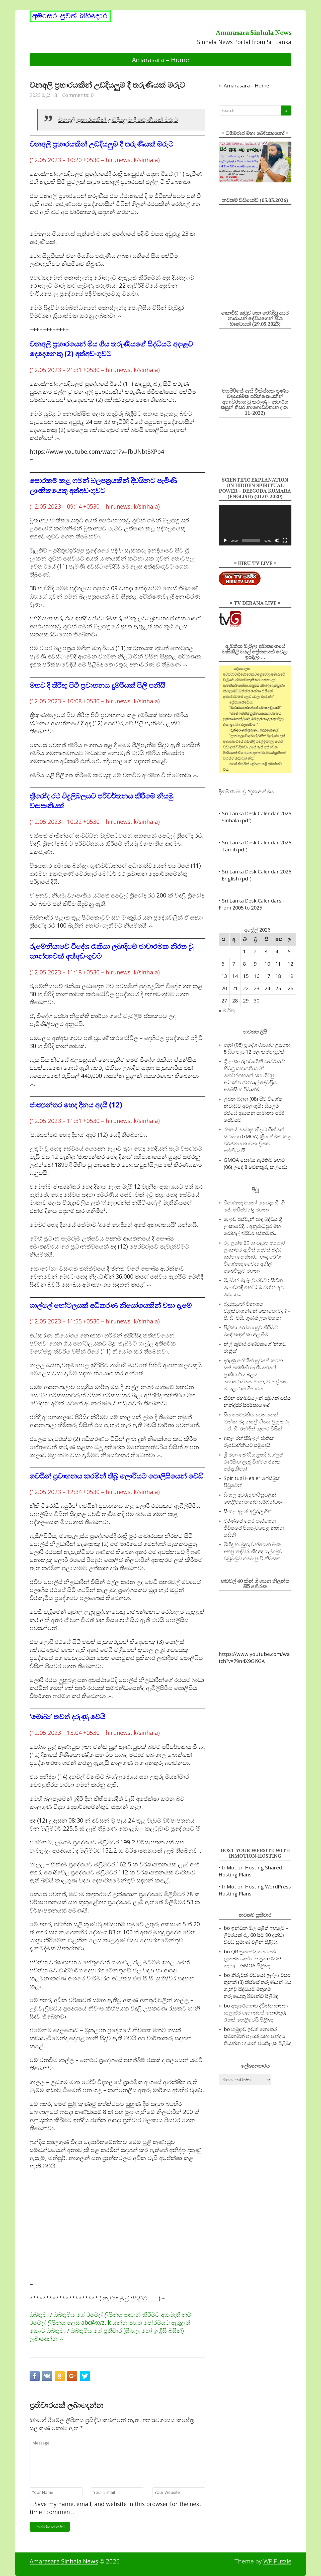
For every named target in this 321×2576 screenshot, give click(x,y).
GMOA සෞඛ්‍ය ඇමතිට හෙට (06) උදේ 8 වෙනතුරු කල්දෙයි (255, 1163)
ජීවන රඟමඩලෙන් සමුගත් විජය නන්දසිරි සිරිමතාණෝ (257, 1401)
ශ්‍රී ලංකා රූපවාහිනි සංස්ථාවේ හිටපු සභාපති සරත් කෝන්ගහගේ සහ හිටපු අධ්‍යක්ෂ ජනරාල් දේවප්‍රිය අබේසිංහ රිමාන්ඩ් (254, 1075)
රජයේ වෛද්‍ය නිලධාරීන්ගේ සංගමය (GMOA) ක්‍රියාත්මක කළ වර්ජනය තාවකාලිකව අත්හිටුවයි (257, 1140)
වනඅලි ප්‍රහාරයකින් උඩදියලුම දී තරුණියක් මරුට (118, 120)
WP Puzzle (277, 2561)
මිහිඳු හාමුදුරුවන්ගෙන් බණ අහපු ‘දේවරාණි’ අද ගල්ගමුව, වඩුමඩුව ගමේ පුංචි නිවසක (254, 1551)
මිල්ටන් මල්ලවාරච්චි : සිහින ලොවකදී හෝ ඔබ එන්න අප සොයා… (254, 1287)
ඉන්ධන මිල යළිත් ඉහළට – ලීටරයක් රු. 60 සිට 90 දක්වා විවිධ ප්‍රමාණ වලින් (256, 1935)
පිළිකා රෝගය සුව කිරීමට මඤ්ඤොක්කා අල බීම (251, 1331)
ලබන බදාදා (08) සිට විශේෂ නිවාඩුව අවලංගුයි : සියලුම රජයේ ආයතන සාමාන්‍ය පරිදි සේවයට (254, 1109)
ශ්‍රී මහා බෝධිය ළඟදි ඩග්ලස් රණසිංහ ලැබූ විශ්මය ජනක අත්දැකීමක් (253, 1461)
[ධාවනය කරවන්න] (225, 540)
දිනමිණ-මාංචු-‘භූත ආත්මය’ (246, 791)
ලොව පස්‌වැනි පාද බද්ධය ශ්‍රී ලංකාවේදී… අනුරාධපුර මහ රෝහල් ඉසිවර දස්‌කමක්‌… (253, 1226)
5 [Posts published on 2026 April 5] (289, 951)
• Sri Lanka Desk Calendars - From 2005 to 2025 (251, 904)
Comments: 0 (78, 95)
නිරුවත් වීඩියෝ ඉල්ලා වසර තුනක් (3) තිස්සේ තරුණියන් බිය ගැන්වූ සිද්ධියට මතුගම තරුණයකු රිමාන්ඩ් (257, 1985)
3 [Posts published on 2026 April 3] (266, 951)
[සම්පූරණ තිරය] (284, 540)
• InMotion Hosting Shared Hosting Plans (250, 1871)
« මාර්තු (227, 1010)
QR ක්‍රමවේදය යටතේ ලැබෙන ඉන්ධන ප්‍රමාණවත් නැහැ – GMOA (252, 1958)
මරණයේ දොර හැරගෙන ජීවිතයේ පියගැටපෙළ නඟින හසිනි (254, 1527)
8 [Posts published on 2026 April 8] (244, 963)
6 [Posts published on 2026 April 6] (222, 963)
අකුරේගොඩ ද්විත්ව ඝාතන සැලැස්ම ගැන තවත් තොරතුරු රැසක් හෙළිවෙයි (256, 2012)
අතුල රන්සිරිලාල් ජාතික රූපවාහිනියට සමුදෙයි (249, 1441)
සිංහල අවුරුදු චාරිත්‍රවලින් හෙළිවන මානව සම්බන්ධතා (254, 1498)
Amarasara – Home (160, 59)
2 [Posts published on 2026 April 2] (255, 951)
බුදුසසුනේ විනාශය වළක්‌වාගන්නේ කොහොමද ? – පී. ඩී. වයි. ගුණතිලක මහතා (257, 1310)
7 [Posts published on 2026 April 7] (233, 963)
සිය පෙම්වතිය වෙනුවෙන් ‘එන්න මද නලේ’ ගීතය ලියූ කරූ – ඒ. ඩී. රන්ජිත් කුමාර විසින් (256, 1421)
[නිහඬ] (276, 540)
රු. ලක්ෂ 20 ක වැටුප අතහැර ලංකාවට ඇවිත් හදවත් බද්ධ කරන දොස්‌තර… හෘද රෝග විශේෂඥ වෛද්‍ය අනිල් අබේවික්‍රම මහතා (254, 1256)
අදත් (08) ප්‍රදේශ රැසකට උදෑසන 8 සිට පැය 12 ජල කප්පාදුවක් (257, 1048)
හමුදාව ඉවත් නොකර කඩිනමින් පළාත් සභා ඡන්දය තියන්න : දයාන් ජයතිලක (254, 2036)
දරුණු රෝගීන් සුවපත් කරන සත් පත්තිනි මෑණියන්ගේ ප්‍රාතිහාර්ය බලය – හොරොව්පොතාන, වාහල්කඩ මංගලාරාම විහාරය (256, 1374)
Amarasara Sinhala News (253, 32)
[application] (255, 525)
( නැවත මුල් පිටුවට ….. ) (130, 2298)
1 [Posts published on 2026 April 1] (244, 951)
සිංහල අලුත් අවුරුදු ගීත (248, 1511)
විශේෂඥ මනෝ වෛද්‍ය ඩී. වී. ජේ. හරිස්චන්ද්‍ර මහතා (255, 1206)
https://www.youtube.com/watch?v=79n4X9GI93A (254, 1657)
